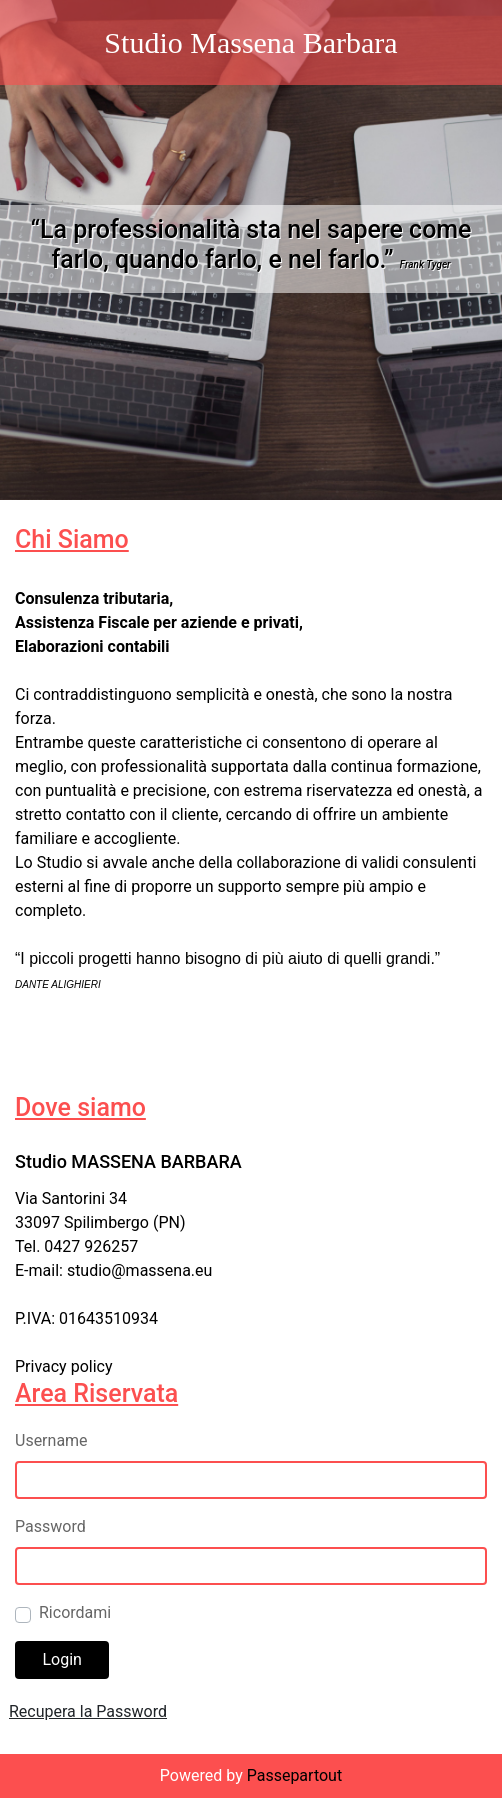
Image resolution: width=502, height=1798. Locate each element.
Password (50, 1526)
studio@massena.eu (140, 1270)
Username (51, 1440)
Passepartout (294, 1775)
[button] (62, 1660)
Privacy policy (64, 1366)
